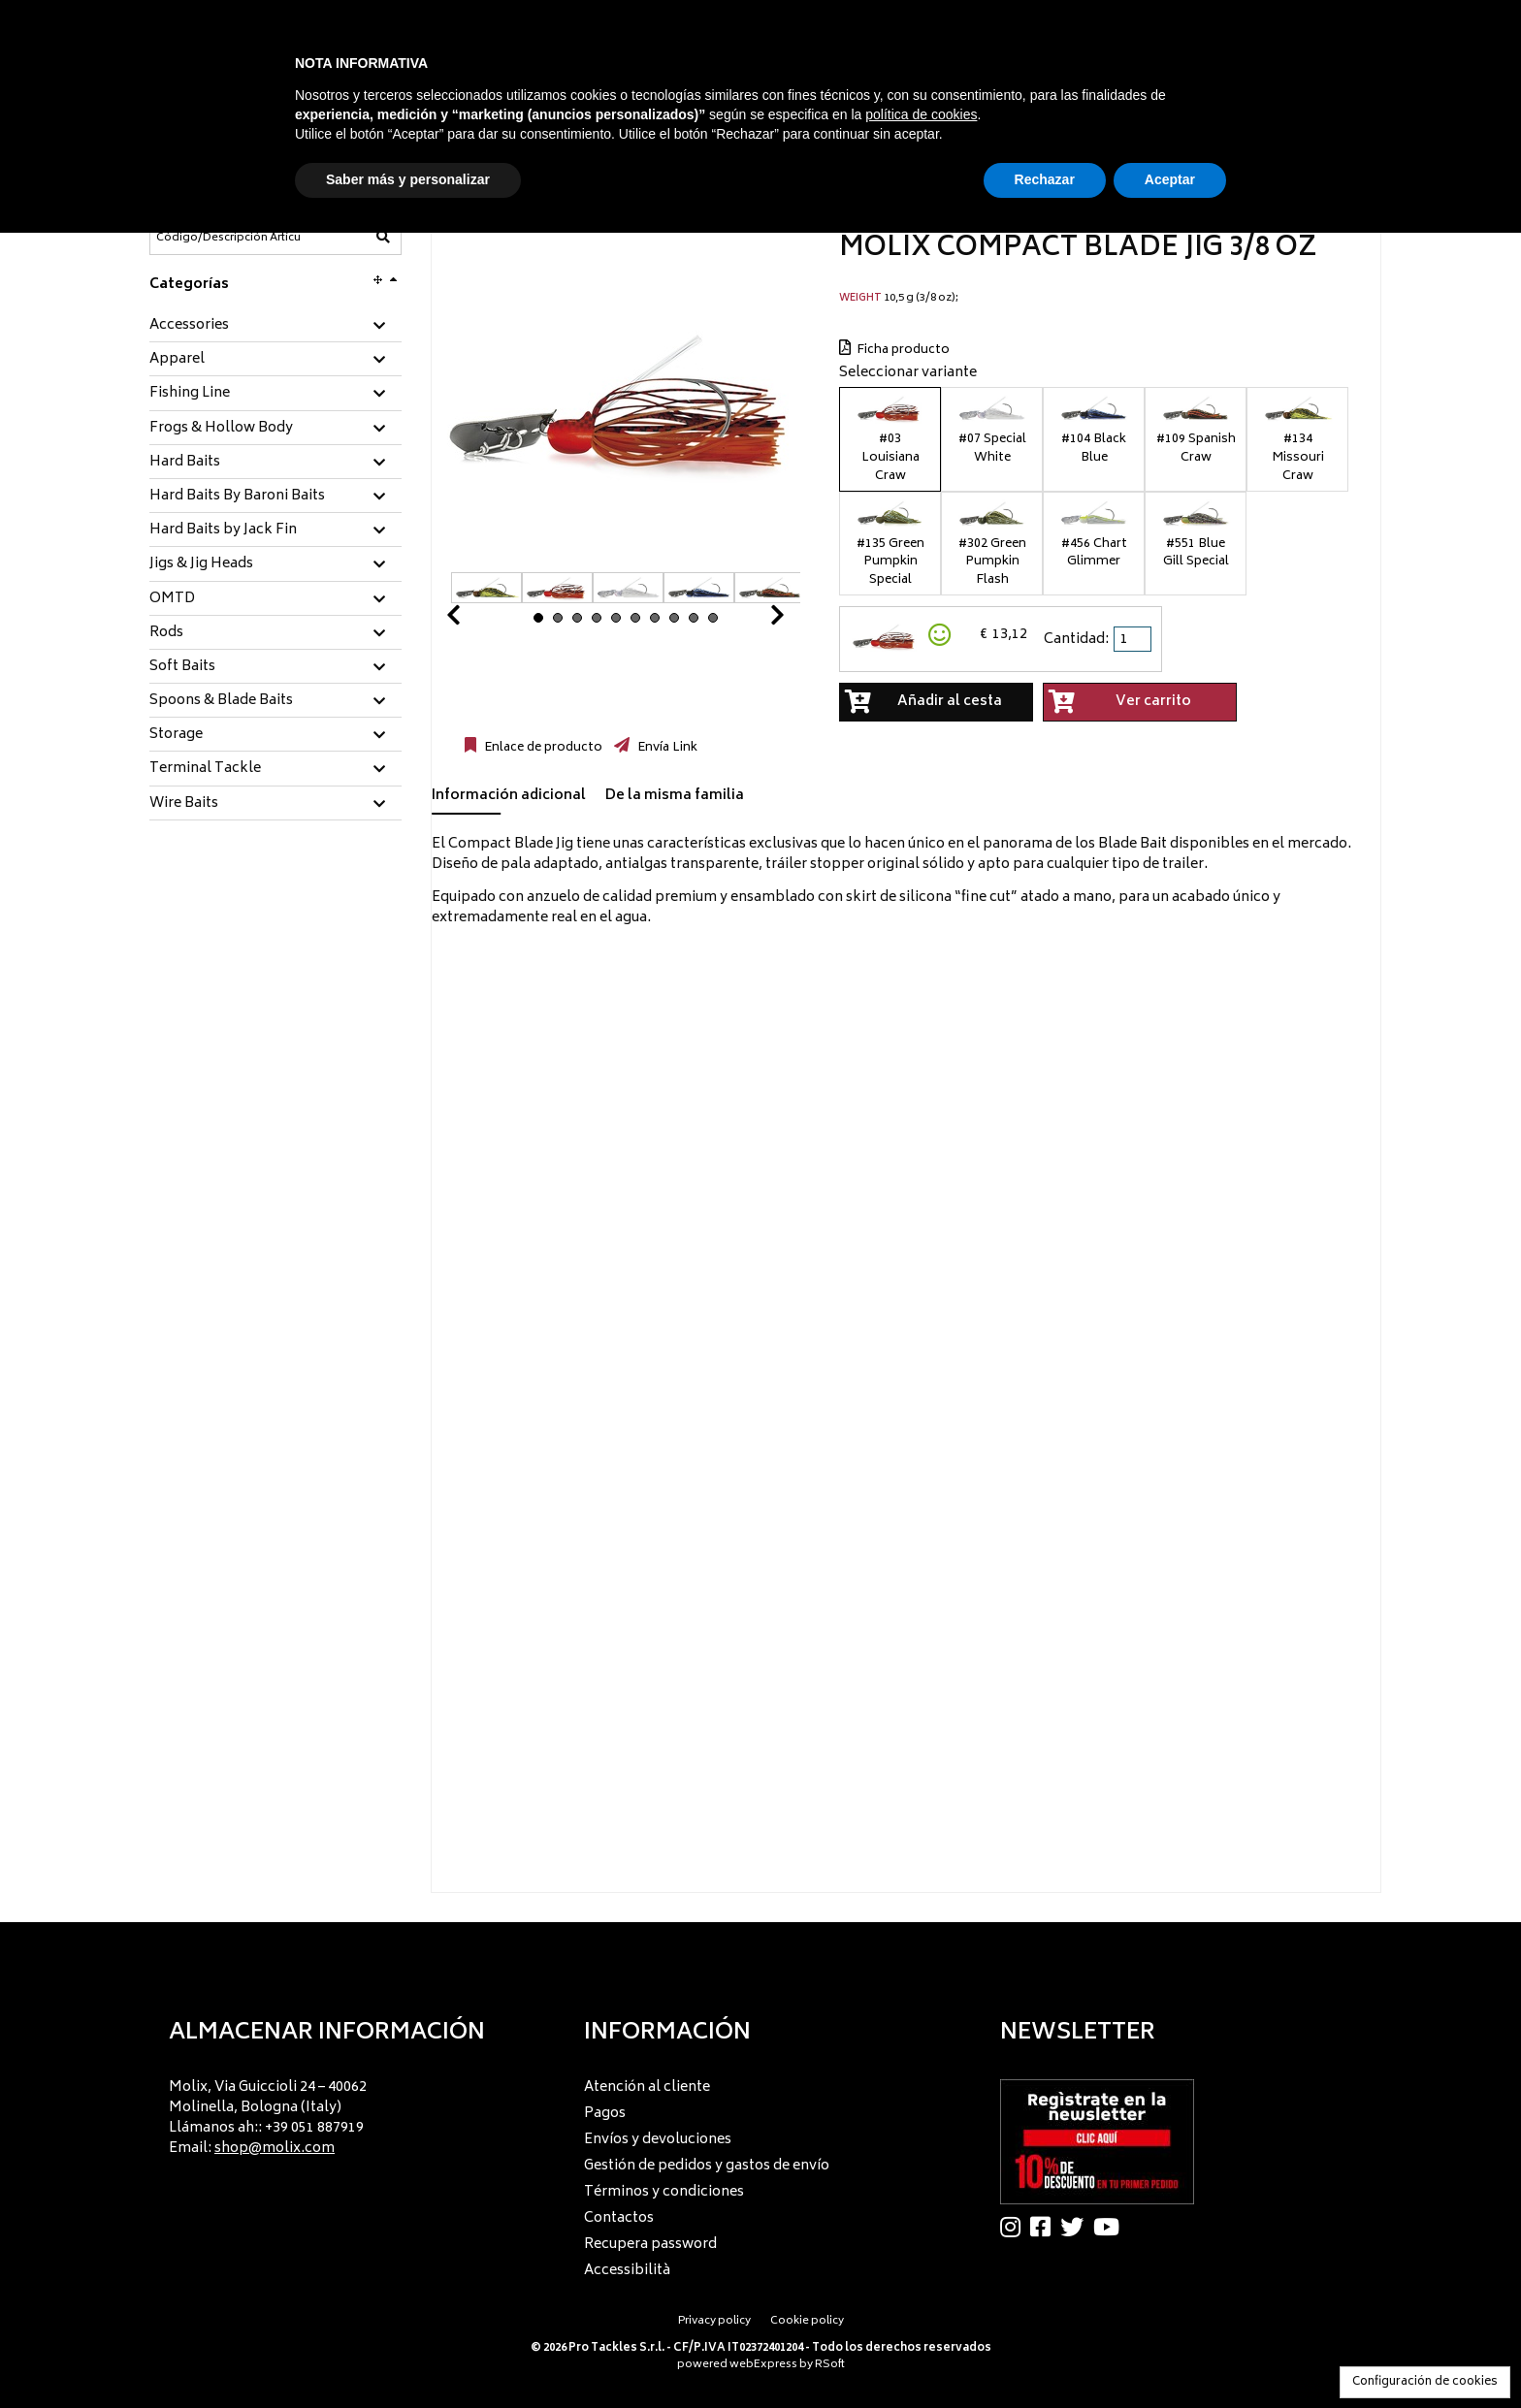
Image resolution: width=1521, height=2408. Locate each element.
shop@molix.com (274, 2148)
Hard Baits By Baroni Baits (237, 496)
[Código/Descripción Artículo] (228, 237)
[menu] (345, 2113)
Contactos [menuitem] (619, 2218)
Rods (166, 633)
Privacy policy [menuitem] (714, 2321)
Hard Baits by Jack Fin (223, 530)
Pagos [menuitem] (605, 2114)
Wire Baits (183, 804)
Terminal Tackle (205, 769)
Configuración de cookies (1425, 2382)
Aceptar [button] (1170, 179)
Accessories (189, 326)
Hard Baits (184, 462)
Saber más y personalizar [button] (408, 179)
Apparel (177, 360)
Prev (476, 620)
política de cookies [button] (921, 114)
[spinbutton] (1134, 639)
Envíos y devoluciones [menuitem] (657, 2140)
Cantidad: (1076, 639)
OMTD (172, 599)
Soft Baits (182, 667)
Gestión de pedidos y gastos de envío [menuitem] (706, 2166)
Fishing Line (189, 393)
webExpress (763, 2365)
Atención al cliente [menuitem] (647, 2087)
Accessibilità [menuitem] (627, 2271)
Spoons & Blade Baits (221, 701)
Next (753, 620)
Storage (176, 735)
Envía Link (665, 747)
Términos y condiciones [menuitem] (664, 2192)
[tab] (275, 326)
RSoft (830, 2365)
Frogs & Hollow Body (221, 428)
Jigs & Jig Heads (201, 564)
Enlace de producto (541, 747)
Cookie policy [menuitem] (807, 2321)
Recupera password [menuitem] (650, 2244)
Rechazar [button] (1045, 179)
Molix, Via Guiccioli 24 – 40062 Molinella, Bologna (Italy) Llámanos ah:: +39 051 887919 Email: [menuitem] (268, 2118)
